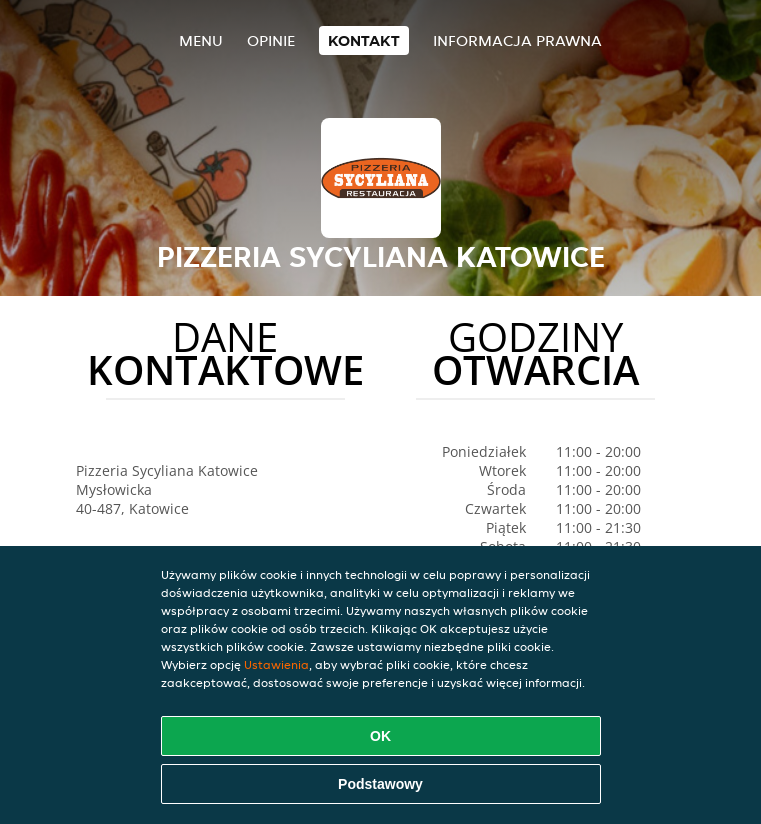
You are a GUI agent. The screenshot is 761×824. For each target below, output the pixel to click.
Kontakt (364, 40)
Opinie (271, 40)
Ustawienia (276, 664)
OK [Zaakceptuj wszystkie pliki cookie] (380, 736)
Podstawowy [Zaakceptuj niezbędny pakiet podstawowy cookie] (380, 784)
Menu (201, 40)
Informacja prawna (517, 40)
